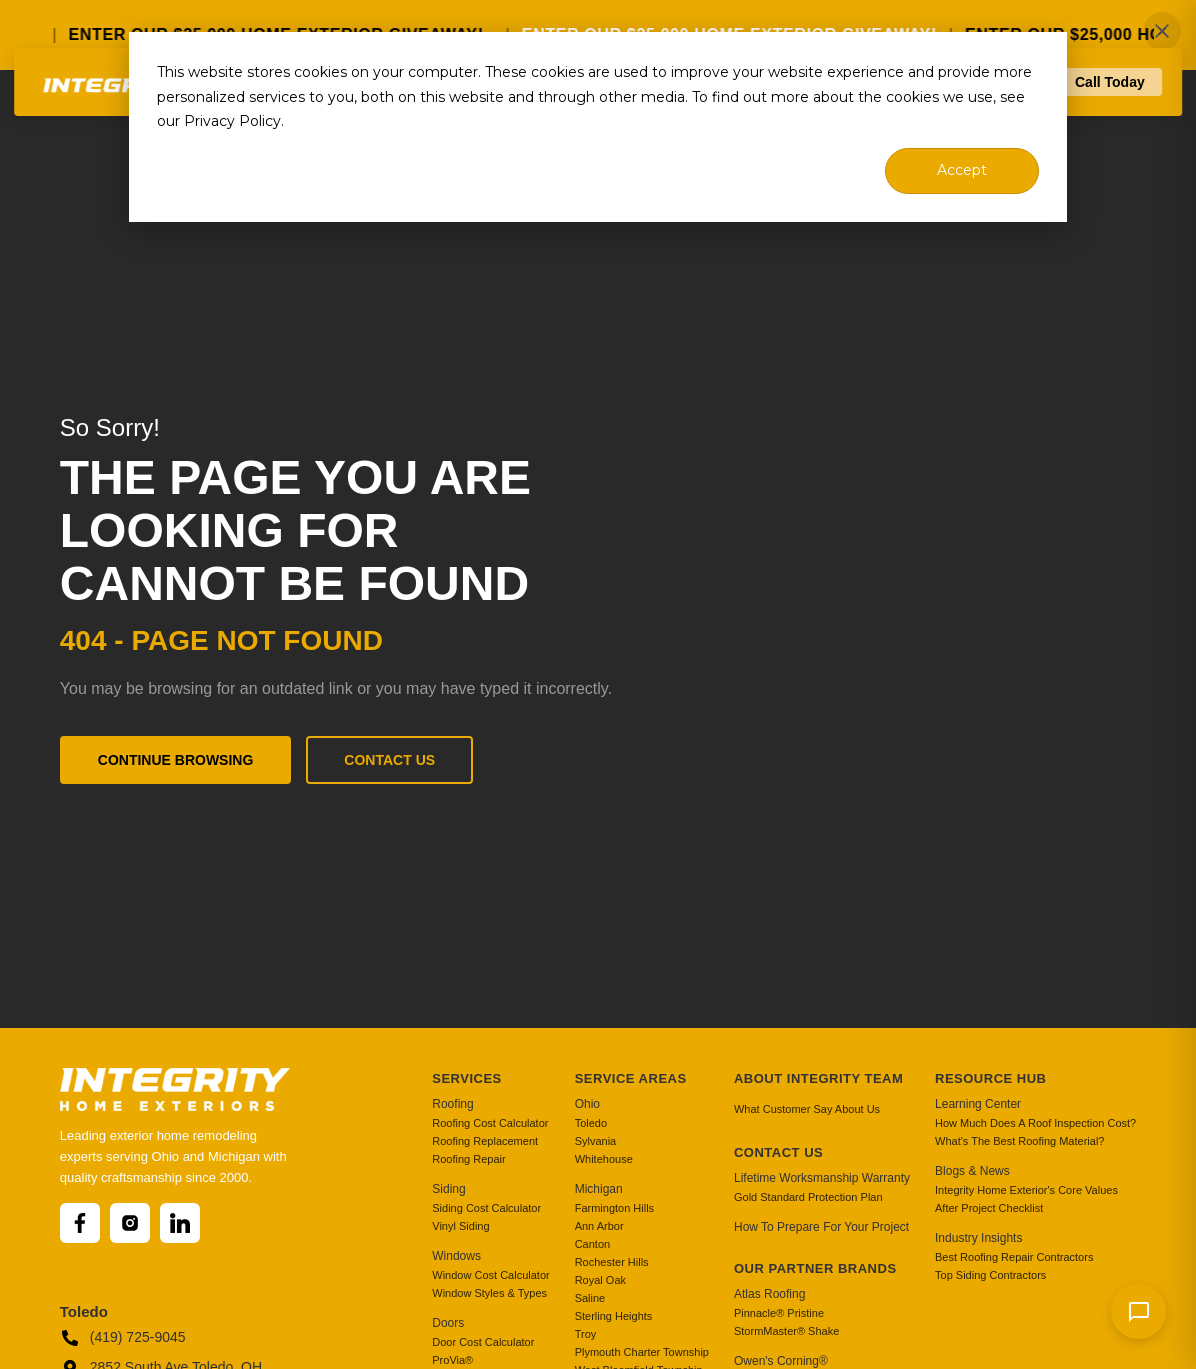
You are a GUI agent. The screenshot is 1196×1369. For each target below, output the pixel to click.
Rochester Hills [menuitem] (612, 1262)
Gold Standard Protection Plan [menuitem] (808, 1197)
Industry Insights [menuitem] (978, 1238)
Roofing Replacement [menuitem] (485, 1141)
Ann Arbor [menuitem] (599, 1226)
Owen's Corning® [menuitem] (781, 1361)
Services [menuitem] (467, 1078)
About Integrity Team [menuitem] (818, 1078)
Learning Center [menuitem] (978, 1104)
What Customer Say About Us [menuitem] (807, 1109)
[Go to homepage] (125, 143)
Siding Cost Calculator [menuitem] (486, 1208)
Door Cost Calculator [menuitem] (483, 1342)
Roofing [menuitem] (452, 1104)
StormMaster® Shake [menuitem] (786, 1331)
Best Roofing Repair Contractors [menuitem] (1014, 1257)
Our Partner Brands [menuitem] (815, 1268)
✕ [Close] (1162, 31)
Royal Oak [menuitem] (600, 1280)
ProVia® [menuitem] (452, 1360)
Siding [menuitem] (448, 1189)
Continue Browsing (176, 760)
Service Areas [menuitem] (631, 1078)
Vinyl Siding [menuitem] (460, 1226)
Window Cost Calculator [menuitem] (490, 1275)
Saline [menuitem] (590, 1298)
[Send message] (1138, 1311)
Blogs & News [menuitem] (972, 1171)
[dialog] (598, 127)
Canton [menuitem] (592, 1244)
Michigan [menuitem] (599, 1189)
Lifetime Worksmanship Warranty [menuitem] (822, 1178)
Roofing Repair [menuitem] (468, 1159)
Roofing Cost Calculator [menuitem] (490, 1123)
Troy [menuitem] (586, 1334)
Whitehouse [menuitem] (604, 1159)
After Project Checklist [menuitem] (989, 1208)
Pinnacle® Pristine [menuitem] (779, 1313)
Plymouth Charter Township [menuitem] (642, 1352)
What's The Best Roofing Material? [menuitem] (1019, 1141)
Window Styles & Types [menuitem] (489, 1293)
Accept (962, 170)
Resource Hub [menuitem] (990, 1078)
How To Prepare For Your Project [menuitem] (821, 1227)
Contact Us (389, 760)
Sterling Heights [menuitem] (614, 1316)
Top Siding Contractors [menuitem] (990, 1275)
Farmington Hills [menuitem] (614, 1208)
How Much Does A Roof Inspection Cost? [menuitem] (1035, 1123)
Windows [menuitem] (456, 1256)
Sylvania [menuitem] (596, 1141)
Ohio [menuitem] (587, 1104)
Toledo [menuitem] (591, 1123)
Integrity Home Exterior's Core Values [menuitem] (1026, 1190)
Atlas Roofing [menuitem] (769, 1294)
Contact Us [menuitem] (778, 1152)
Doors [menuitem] (448, 1323)
